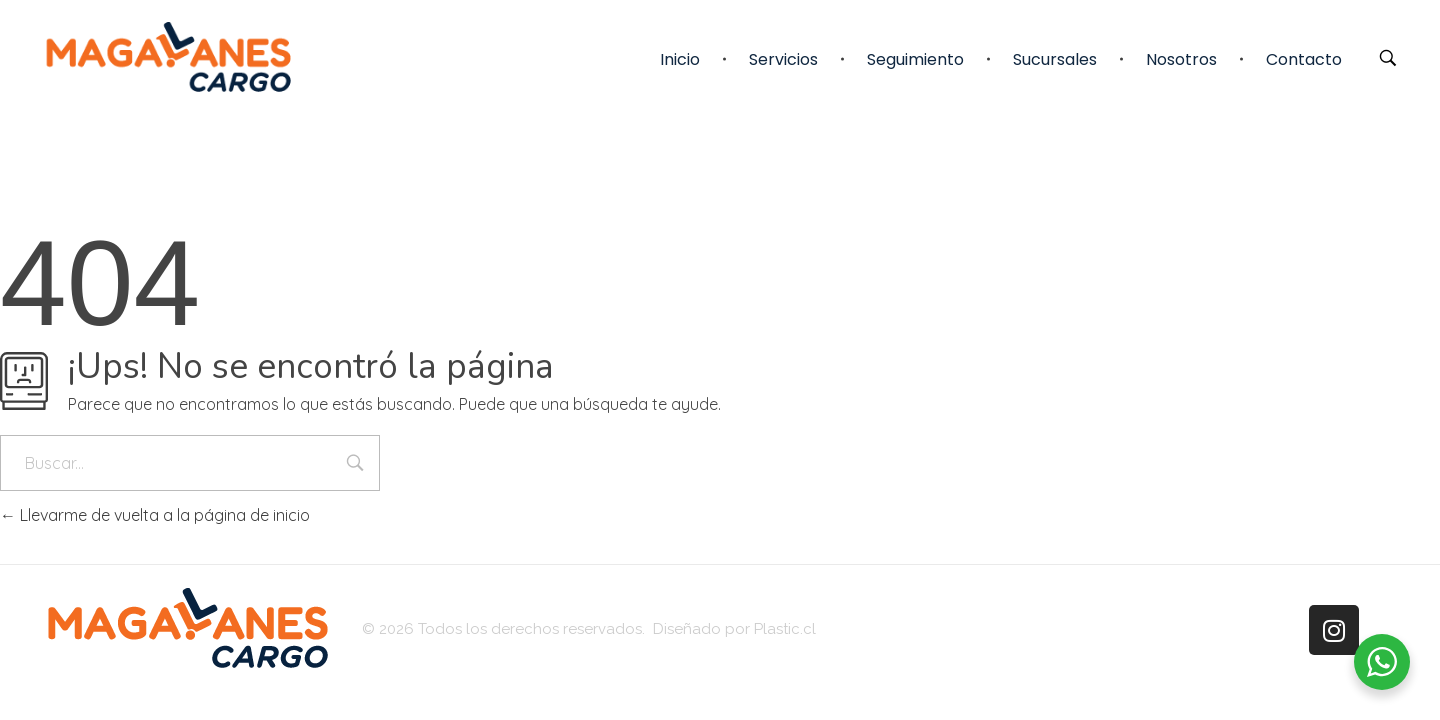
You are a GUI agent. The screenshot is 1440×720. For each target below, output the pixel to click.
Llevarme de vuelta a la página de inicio (155, 515)
